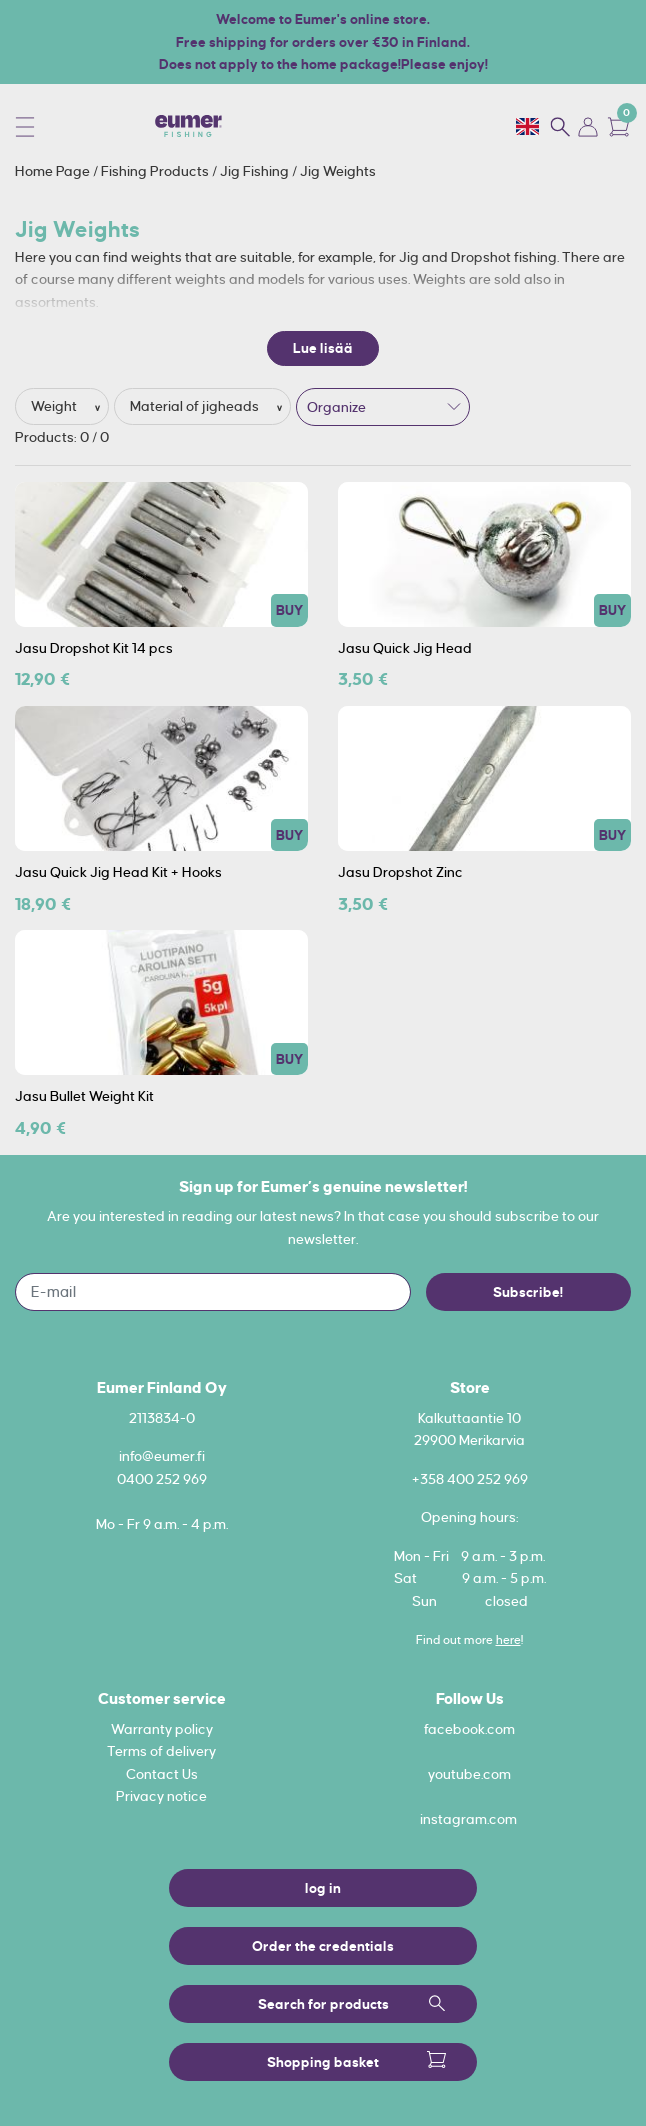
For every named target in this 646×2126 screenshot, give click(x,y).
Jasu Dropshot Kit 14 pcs (94, 648)
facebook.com (469, 1729)
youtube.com (469, 1774)
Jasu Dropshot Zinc (400, 872)
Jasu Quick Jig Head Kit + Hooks (118, 872)
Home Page (54, 171)
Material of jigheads (196, 406)
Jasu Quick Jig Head (405, 648)
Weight (55, 406)
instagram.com (468, 1819)
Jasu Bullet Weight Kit (84, 1096)
